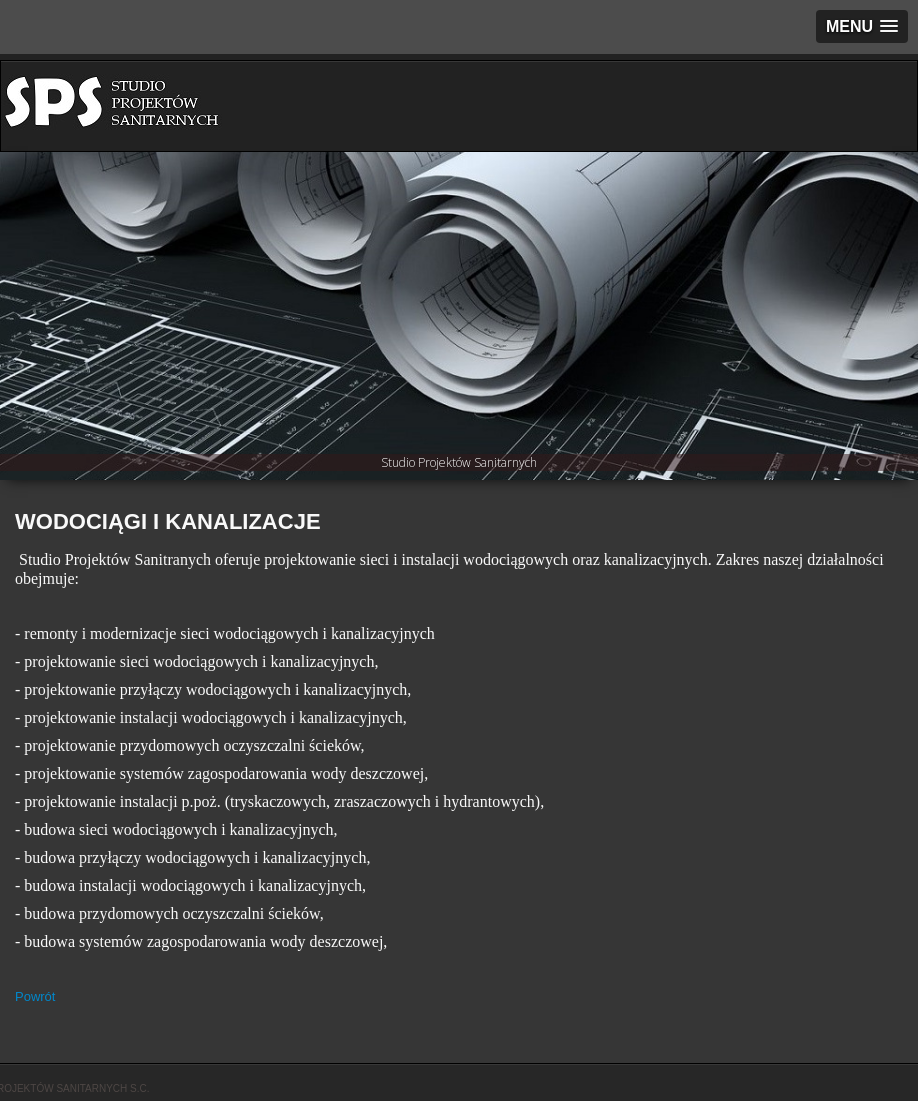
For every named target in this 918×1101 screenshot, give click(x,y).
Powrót (35, 996)
